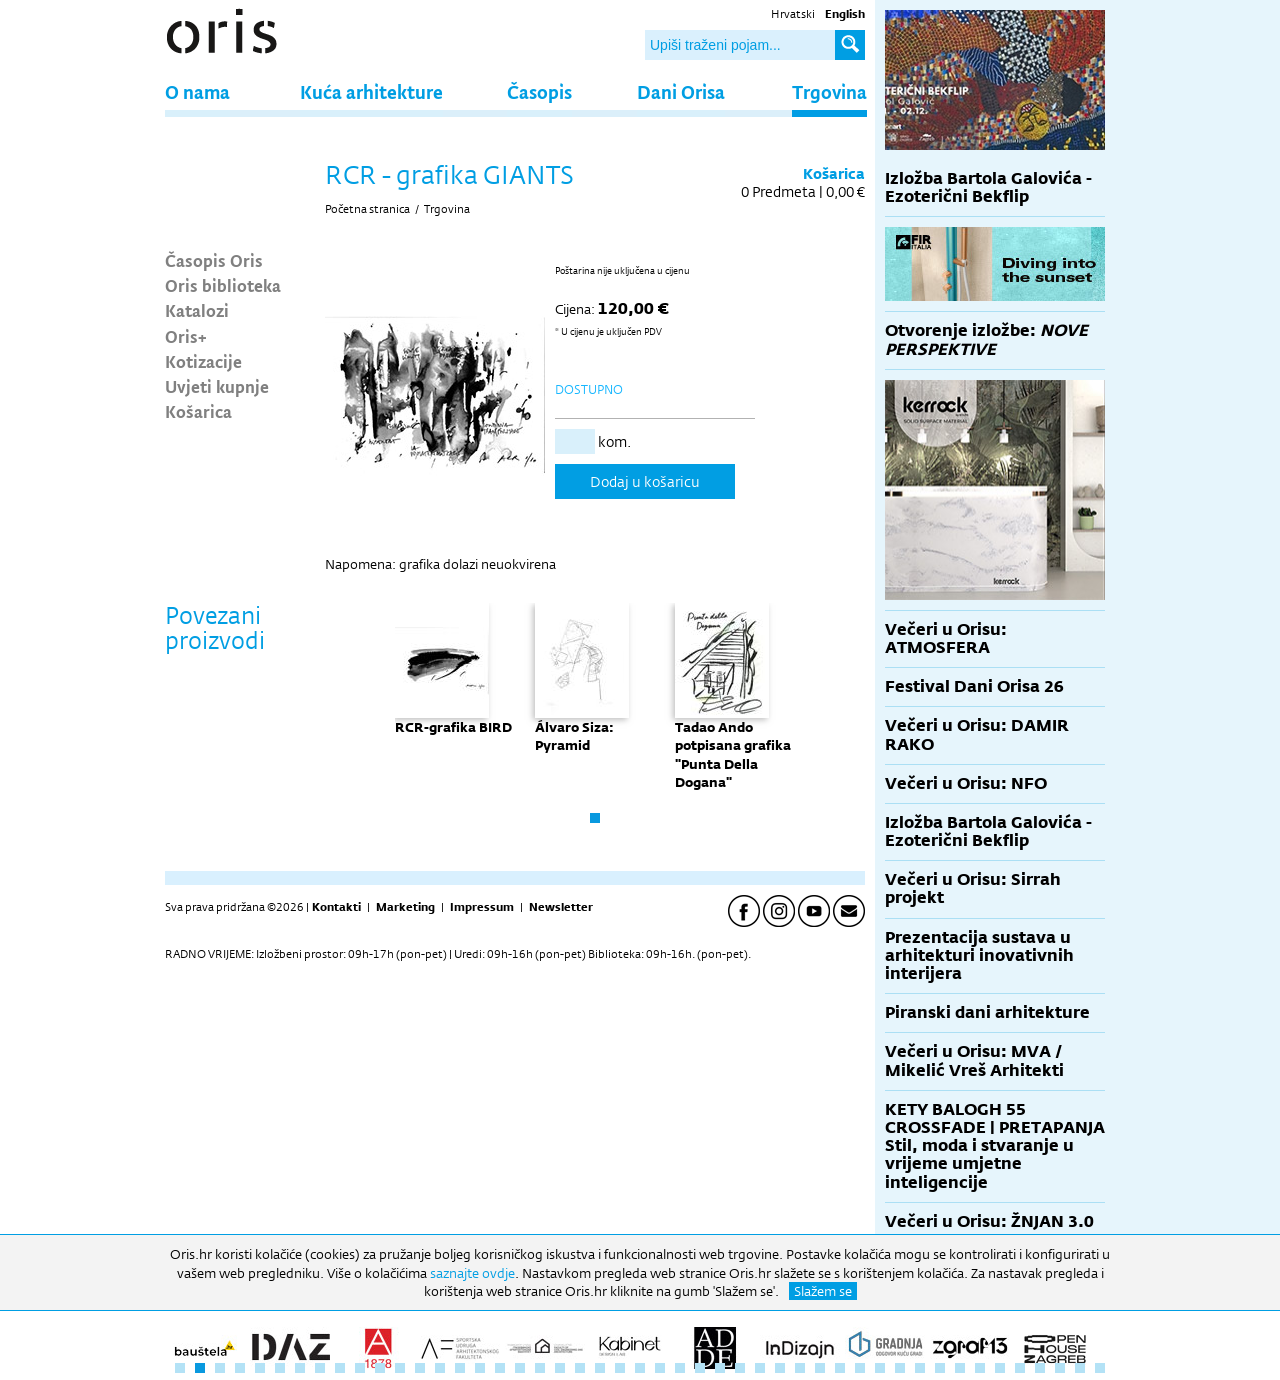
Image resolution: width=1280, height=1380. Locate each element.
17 (500, 1368)
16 (480, 1368)
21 (580, 1368)
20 (560, 1368)
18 (520, 1368)
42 (1000, 1368)
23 (620, 1368)
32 (800, 1368)
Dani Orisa (681, 91)
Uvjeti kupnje (217, 386)
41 (980, 1368)
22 (600, 1368)
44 (1040, 1368)
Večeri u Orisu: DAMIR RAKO (977, 734)
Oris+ (186, 336)
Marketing (405, 907)
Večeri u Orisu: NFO (966, 783)
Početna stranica (367, 209)
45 (1060, 1368)
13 (420, 1368)
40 (960, 1368)
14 (440, 1368)
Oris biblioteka (223, 285)
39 (940, 1368)
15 (460, 1368)
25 (660, 1368)
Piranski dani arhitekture (987, 1012)
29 (740, 1368)
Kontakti (336, 907)
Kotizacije (203, 361)
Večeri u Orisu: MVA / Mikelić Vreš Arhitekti (974, 1060)
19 (540, 1368)
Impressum (482, 907)
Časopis (539, 91)
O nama (197, 91)
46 (1080, 1368)
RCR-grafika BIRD (453, 727)
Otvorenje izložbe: (986, 339)
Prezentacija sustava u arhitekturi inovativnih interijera (979, 955)
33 (820, 1368)
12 (400, 1368)
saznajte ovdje (472, 1273)
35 (860, 1368)
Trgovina (829, 91)
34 (840, 1368)
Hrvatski (793, 14)
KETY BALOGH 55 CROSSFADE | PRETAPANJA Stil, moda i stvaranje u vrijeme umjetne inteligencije (995, 1146)
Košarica (198, 411)
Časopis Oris (214, 260)
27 (700, 1368)
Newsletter (561, 907)
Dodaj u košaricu (645, 481)
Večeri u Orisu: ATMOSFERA (946, 638)
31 (780, 1368)
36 (880, 1368)
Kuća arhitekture (371, 91)
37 (900, 1368)
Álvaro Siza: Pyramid (574, 736)
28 (720, 1368)
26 (680, 1368)
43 (1020, 1368)
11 (380, 1368)
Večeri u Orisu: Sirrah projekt (973, 888)
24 (640, 1368)
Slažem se (823, 1291)
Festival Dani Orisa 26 (974, 686)
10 (360, 1368)
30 (760, 1368)
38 (920, 1368)
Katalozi (197, 310)
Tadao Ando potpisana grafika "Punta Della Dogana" (733, 754)
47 (1100, 1368)
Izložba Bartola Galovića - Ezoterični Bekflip (988, 187)
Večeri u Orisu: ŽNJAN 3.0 (989, 1221)
